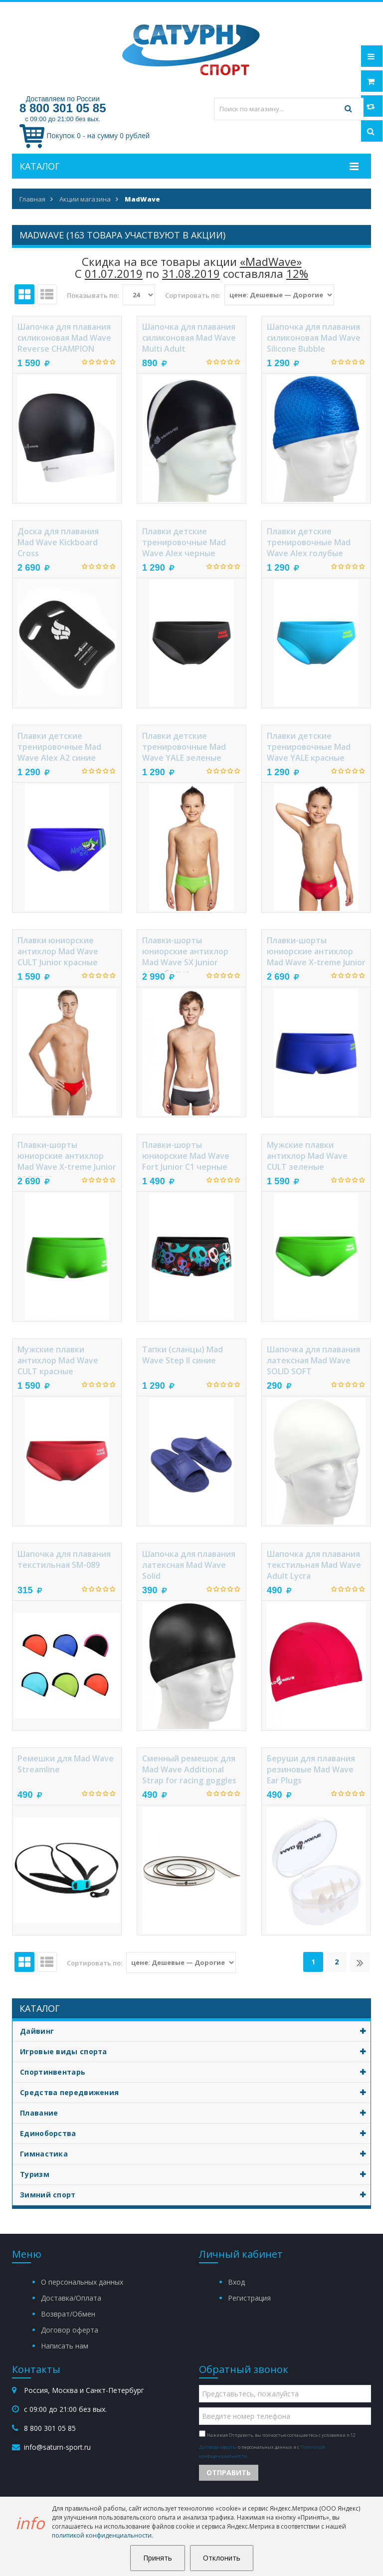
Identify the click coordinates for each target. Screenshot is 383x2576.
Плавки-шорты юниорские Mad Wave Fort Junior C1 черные (185, 1155)
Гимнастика (195, 2154)
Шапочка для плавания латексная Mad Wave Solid (188, 1564)
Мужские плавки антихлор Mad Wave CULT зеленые (307, 1155)
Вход (236, 2282)
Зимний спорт (195, 2195)
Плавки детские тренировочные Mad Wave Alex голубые (309, 542)
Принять (157, 2558)
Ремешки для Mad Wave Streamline (65, 1764)
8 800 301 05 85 (62, 108)
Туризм (195, 2174)
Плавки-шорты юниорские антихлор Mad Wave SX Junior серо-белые (185, 953)
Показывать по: (93, 295)
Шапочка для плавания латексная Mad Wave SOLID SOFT (313, 1360)
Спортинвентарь (195, 2072)
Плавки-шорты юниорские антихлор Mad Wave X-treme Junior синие (316, 953)
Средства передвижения (195, 2093)
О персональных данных (82, 2282)
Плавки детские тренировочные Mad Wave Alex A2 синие (59, 746)
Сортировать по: (192, 295)
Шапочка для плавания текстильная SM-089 (64, 1559)
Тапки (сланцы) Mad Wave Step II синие (182, 1355)
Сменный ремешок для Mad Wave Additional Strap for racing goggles (189, 1769)
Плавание (195, 2113)
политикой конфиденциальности (102, 2535)
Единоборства (195, 2134)
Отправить (228, 2472)
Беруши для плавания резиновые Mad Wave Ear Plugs (311, 1769)
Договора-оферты (218, 2447)
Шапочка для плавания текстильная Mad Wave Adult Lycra (314, 1564)
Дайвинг (195, 2031)
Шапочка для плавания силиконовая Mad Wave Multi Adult (189, 337)
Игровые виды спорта (195, 2052)
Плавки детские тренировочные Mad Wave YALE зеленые (184, 746)
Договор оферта (69, 2330)
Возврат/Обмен (68, 2314)
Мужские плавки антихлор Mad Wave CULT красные (57, 1360)
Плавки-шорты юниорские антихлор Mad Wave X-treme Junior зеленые (66, 1158)
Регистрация (249, 2298)
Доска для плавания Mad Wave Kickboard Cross (58, 542)
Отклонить (221, 2558)
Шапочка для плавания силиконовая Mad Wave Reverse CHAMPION (64, 337)
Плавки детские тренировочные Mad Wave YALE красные (309, 746)
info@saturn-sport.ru (57, 2447)
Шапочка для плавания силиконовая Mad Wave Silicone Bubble (314, 337)
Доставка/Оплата (71, 2298)
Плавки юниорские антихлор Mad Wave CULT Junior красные (57, 951)
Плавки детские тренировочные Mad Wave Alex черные (184, 542)
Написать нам (64, 2346)
